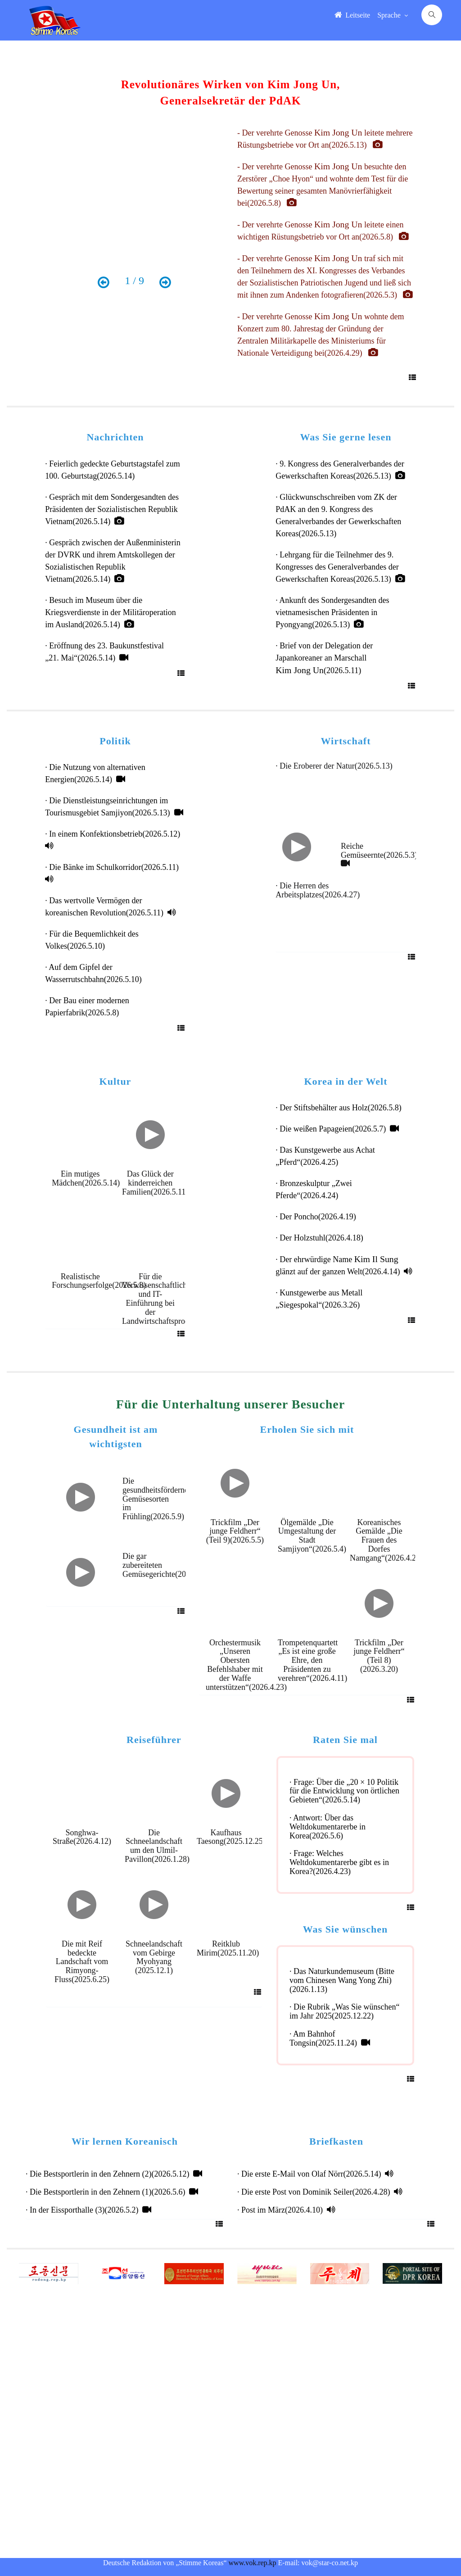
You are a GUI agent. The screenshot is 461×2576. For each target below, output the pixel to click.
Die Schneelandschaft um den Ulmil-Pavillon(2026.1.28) (159, 1846)
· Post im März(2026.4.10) (286, 2209)
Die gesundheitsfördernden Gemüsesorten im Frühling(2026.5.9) (159, 1498)
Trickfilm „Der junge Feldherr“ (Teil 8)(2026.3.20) (378, 1656)
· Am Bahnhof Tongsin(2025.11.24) (329, 2038)
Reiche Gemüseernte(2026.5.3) (381, 854)
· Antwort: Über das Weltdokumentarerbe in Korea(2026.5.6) (327, 1826)
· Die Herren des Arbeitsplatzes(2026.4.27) (320, 890)
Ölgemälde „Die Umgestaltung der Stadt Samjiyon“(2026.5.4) (314, 1535)
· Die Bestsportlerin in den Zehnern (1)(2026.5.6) (112, 2191)
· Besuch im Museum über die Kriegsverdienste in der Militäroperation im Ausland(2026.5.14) (110, 612)
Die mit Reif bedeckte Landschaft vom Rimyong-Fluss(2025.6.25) (81, 1961)
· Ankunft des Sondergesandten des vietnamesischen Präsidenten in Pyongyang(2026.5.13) (332, 612)
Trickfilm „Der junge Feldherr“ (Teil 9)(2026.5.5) (235, 1531)
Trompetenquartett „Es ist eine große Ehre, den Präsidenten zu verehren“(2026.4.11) (314, 1660)
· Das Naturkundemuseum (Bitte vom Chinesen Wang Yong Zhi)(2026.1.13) (341, 1980)
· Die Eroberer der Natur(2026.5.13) (336, 765)
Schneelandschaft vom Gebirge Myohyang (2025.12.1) (154, 1957)
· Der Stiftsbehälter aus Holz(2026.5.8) (340, 1107)
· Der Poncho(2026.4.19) (318, 1216)
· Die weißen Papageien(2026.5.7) (337, 1128)
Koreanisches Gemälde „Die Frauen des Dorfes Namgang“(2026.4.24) (388, 1540)
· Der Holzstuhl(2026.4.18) (321, 1237)
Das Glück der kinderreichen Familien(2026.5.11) (155, 1182)
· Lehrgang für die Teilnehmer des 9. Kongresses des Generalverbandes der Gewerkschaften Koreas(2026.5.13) (340, 567)
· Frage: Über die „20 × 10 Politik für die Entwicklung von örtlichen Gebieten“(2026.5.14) (344, 1791)
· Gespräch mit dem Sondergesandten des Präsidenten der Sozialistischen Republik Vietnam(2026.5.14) (112, 509)
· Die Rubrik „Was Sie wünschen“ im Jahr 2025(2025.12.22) (344, 2011)
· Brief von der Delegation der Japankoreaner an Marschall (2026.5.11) (324, 658)
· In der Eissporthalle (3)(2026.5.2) (88, 2209)
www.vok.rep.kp (252, 2563)
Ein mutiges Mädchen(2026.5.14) (86, 1178)
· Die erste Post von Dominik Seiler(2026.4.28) (319, 2191)
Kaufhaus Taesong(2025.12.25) (231, 1837)
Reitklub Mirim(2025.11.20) (230, 1948)
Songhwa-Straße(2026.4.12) (84, 1837)
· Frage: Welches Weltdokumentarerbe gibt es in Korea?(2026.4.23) (339, 1862)
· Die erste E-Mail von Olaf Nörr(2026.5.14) (315, 2173)
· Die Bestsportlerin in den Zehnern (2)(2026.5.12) (114, 2173)
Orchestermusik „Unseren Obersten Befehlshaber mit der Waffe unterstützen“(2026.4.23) (248, 1665)
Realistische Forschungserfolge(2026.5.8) (99, 1281)
